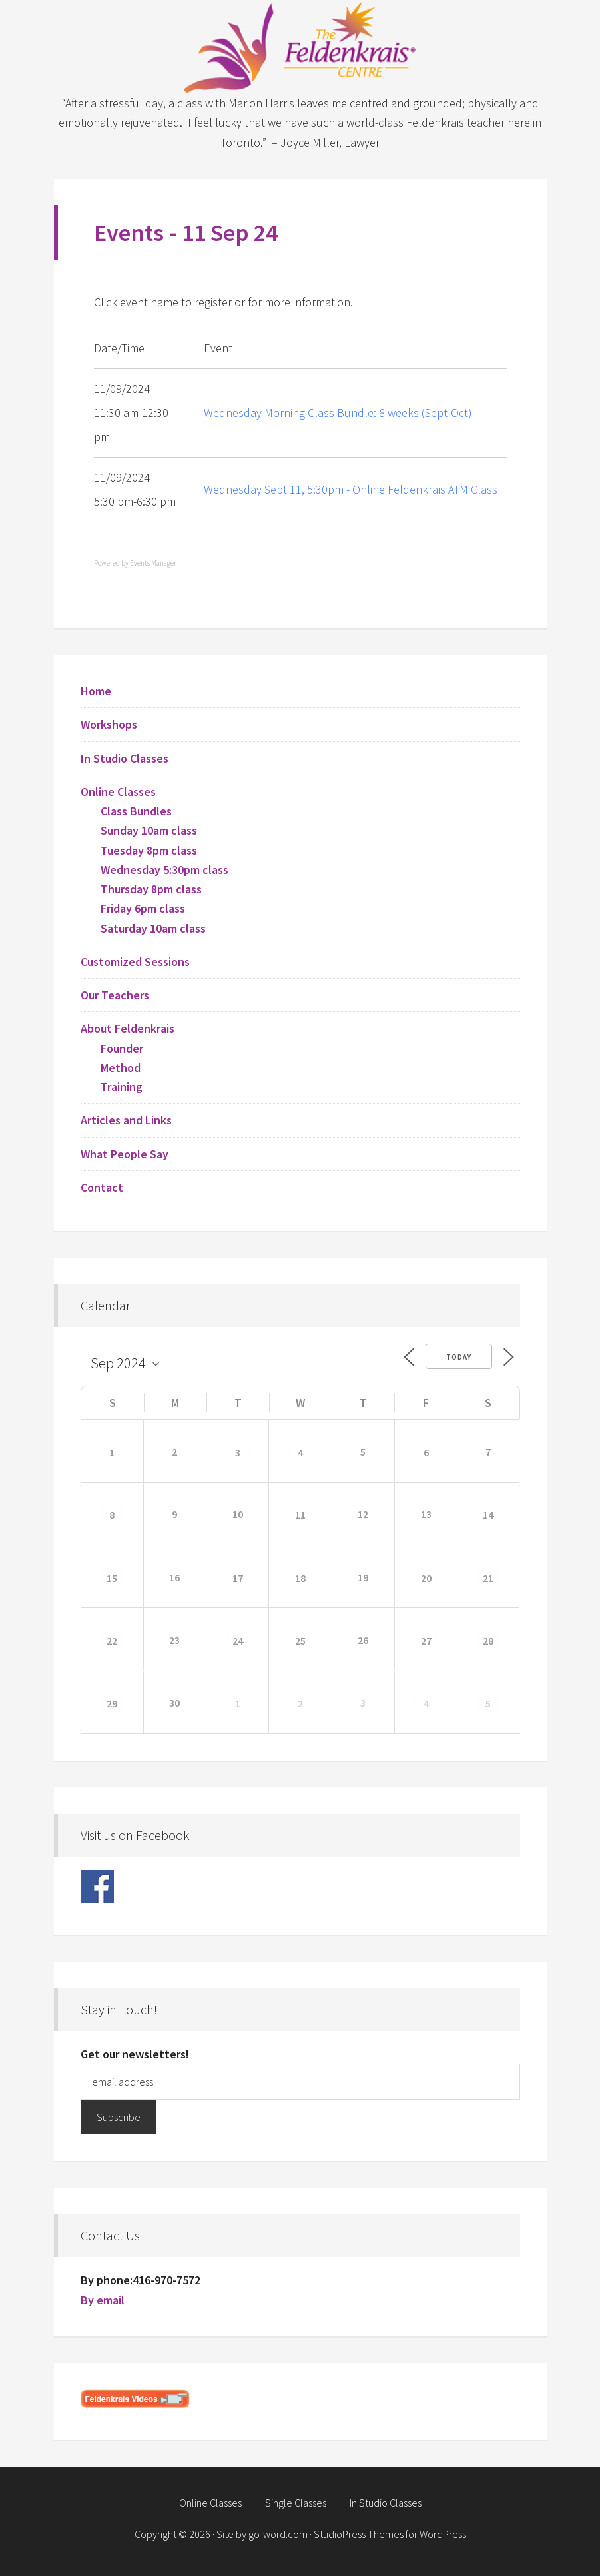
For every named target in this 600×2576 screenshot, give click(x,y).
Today (458, 1357)
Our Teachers (115, 995)
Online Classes (118, 791)
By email (103, 2300)
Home (96, 691)
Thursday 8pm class (151, 889)
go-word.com (278, 2534)
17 (237, 1578)
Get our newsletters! (135, 2054)
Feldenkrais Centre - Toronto (300, 46)
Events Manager (153, 563)
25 (300, 1640)
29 (112, 1703)
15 (112, 1578)
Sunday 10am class (149, 830)
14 (488, 1514)
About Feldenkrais (127, 1028)
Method (121, 1067)
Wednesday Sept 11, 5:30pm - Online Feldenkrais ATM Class (350, 489)
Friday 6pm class (143, 908)
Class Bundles (136, 811)
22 (112, 1640)
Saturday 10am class (153, 928)
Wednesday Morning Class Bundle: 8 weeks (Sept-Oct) (338, 412)
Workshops (109, 724)
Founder (122, 1048)
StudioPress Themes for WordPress (390, 2534)
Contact (102, 1187)
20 (426, 1578)
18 (300, 1578)
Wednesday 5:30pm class (164, 869)
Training (122, 1086)
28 (488, 1640)
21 (488, 1578)
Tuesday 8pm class (149, 850)
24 (237, 1640)
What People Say (124, 1154)
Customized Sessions (135, 961)
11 (300, 1514)
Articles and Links (126, 1120)
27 (426, 1640)
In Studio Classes (124, 758)
